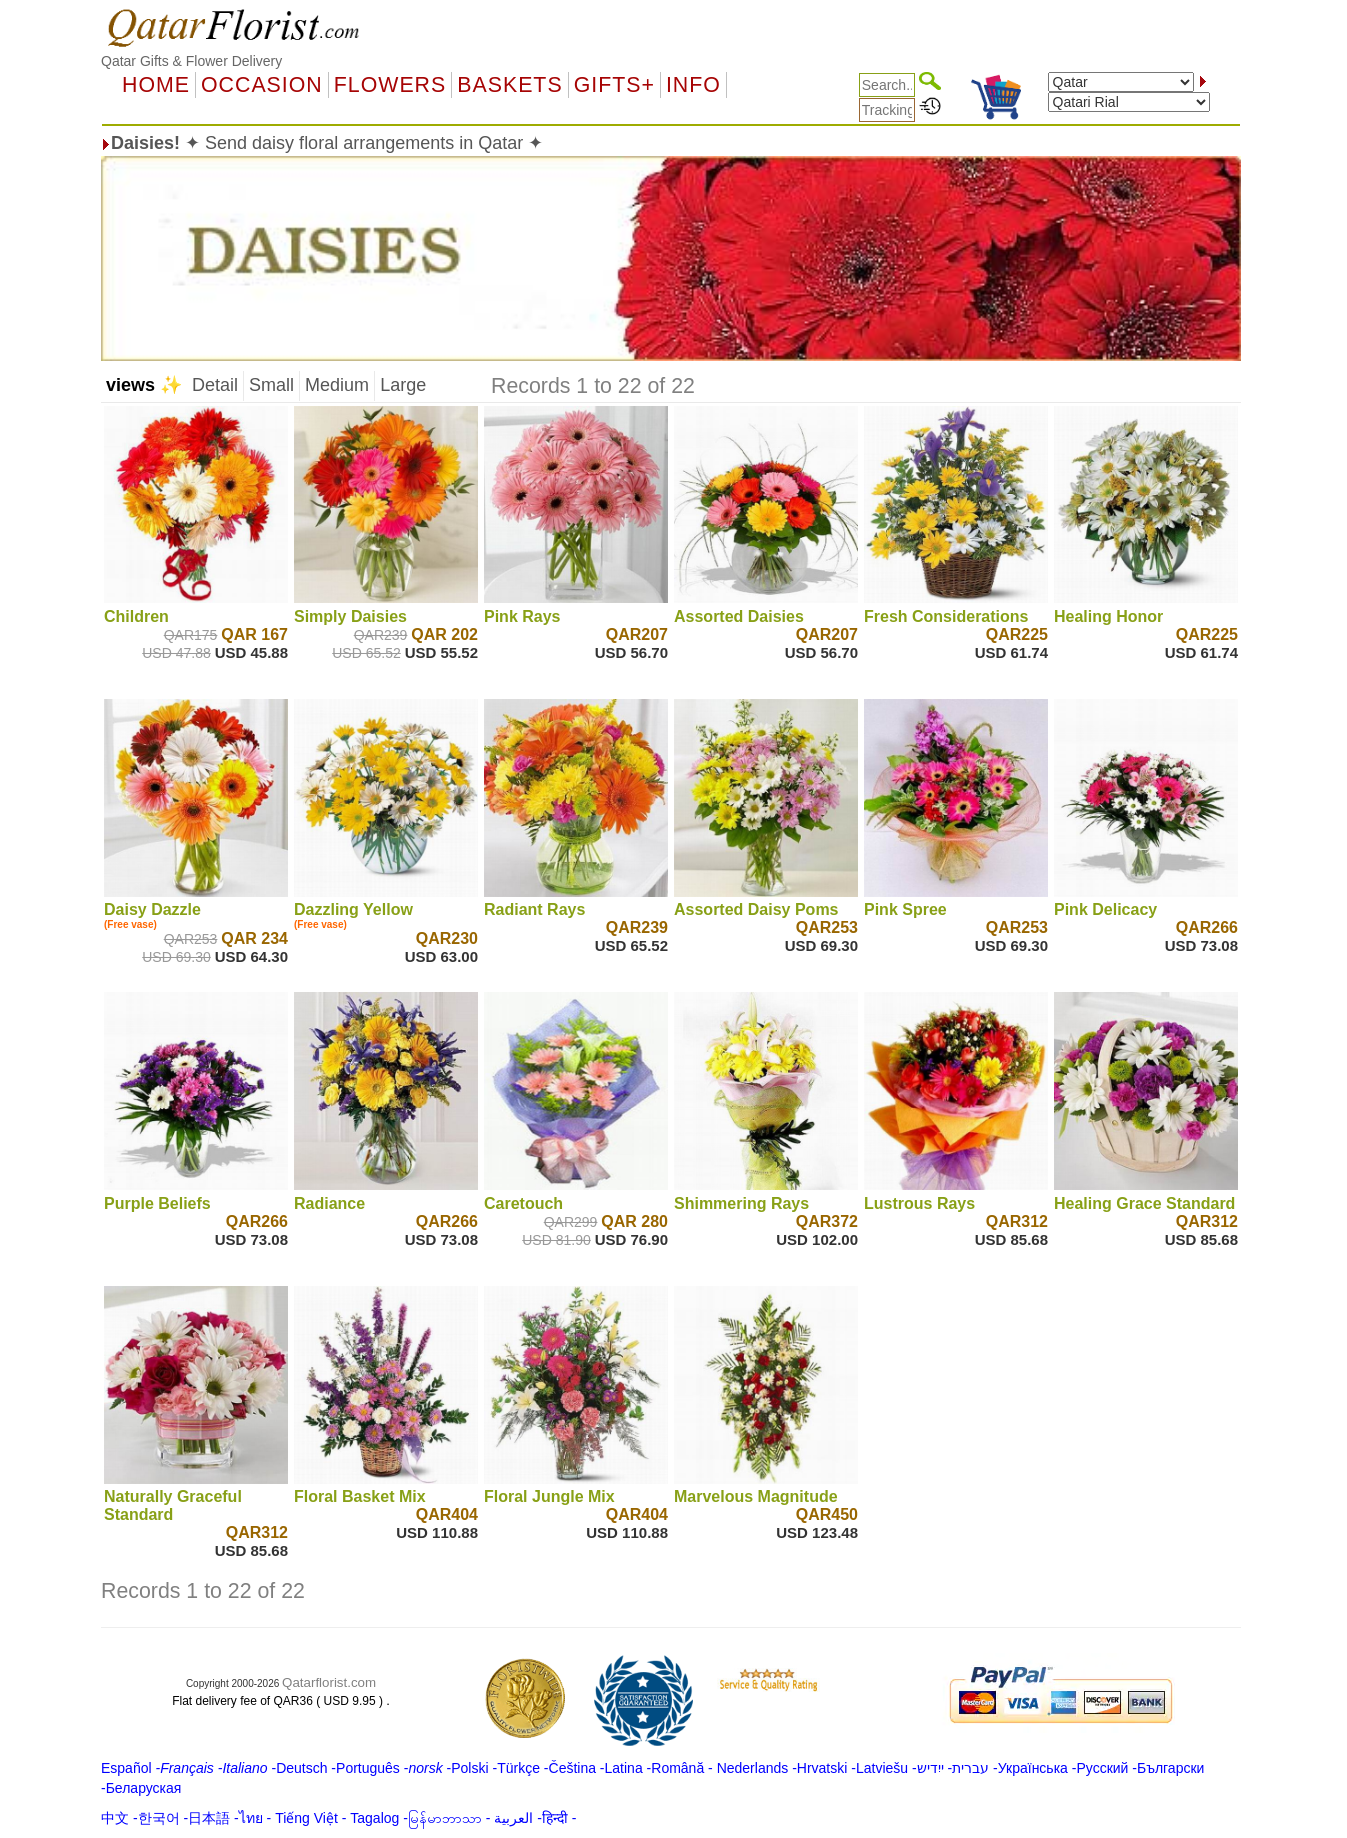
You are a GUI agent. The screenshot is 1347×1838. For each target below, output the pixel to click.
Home (156, 85)
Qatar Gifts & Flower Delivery (191, 61)
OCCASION (262, 85)
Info (693, 85)
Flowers (390, 85)
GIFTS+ (614, 85)
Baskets (509, 85)
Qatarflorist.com (329, 1682)
